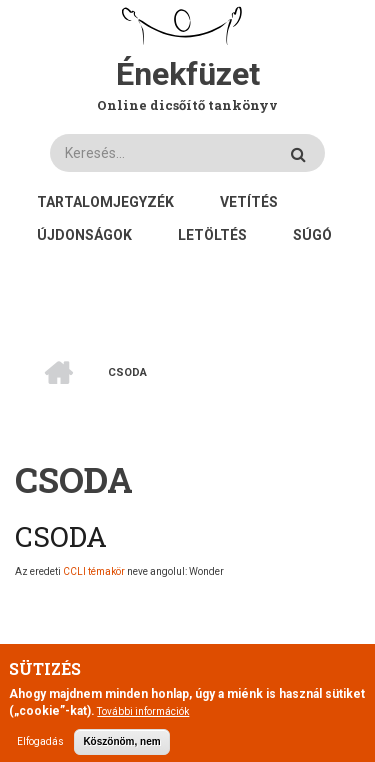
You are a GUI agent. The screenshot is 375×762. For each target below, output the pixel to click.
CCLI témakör (94, 571)
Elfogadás (40, 750)
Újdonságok (84, 235)
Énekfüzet (188, 74)
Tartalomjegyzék (105, 202)
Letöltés (212, 235)
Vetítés (249, 202)
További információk (143, 720)
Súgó (312, 235)
